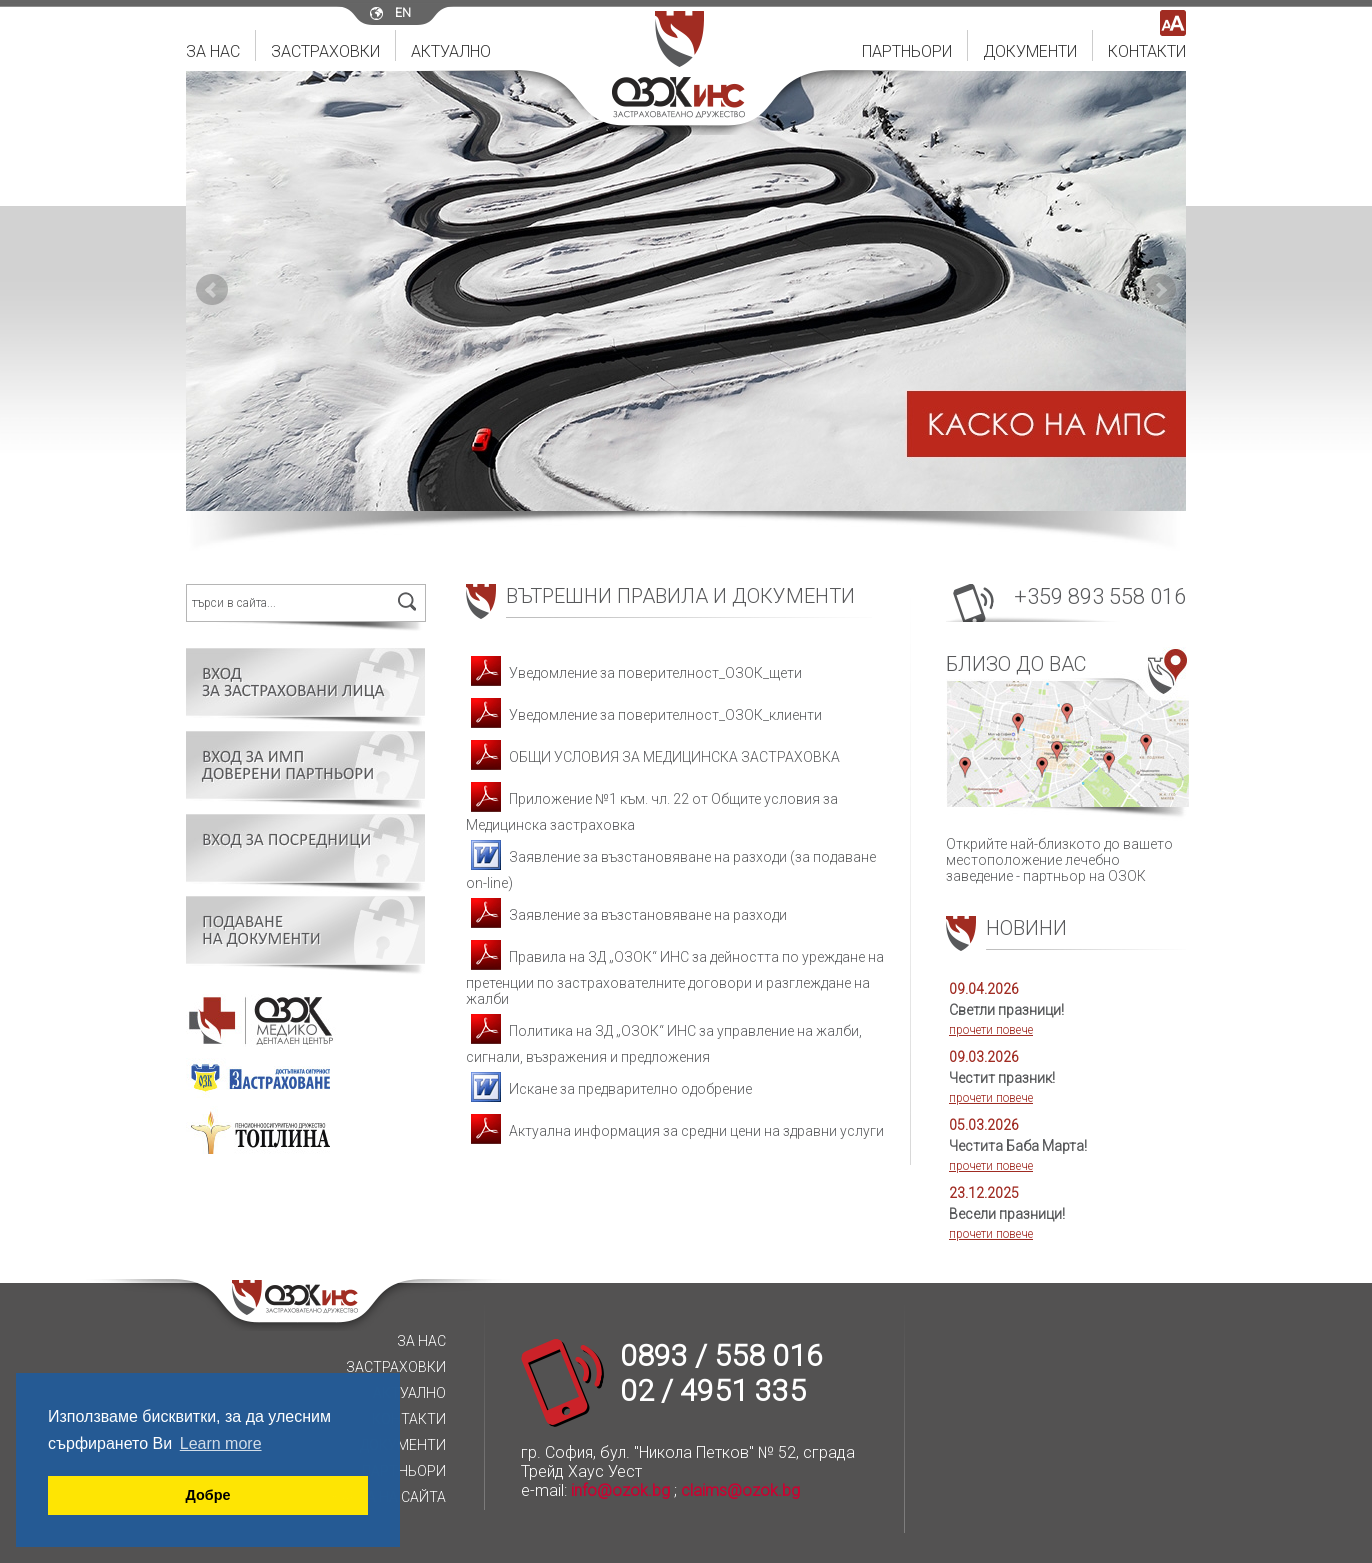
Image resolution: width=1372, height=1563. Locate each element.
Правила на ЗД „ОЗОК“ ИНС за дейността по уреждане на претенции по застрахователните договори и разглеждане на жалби (675, 978)
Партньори (907, 51)
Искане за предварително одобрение (609, 1089)
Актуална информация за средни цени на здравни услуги (675, 1131)
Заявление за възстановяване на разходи (626, 915)
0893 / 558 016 (721, 1355)
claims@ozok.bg (740, 1490)
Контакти (1147, 51)
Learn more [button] (221, 1443)
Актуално (451, 51)
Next (1160, 290)
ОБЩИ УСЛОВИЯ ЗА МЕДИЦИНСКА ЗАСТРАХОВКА (653, 757)
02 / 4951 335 (713, 1390)
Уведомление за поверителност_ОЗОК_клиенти (644, 715)
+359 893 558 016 (1100, 596)
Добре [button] (208, 1495)
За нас (213, 51)
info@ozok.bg (620, 1490)
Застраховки (325, 51)
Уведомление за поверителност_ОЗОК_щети (634, 673)
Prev (212, 290)
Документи (1030, 51)
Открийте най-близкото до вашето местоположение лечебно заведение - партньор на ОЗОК (1066, 765)
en (403, 13)
